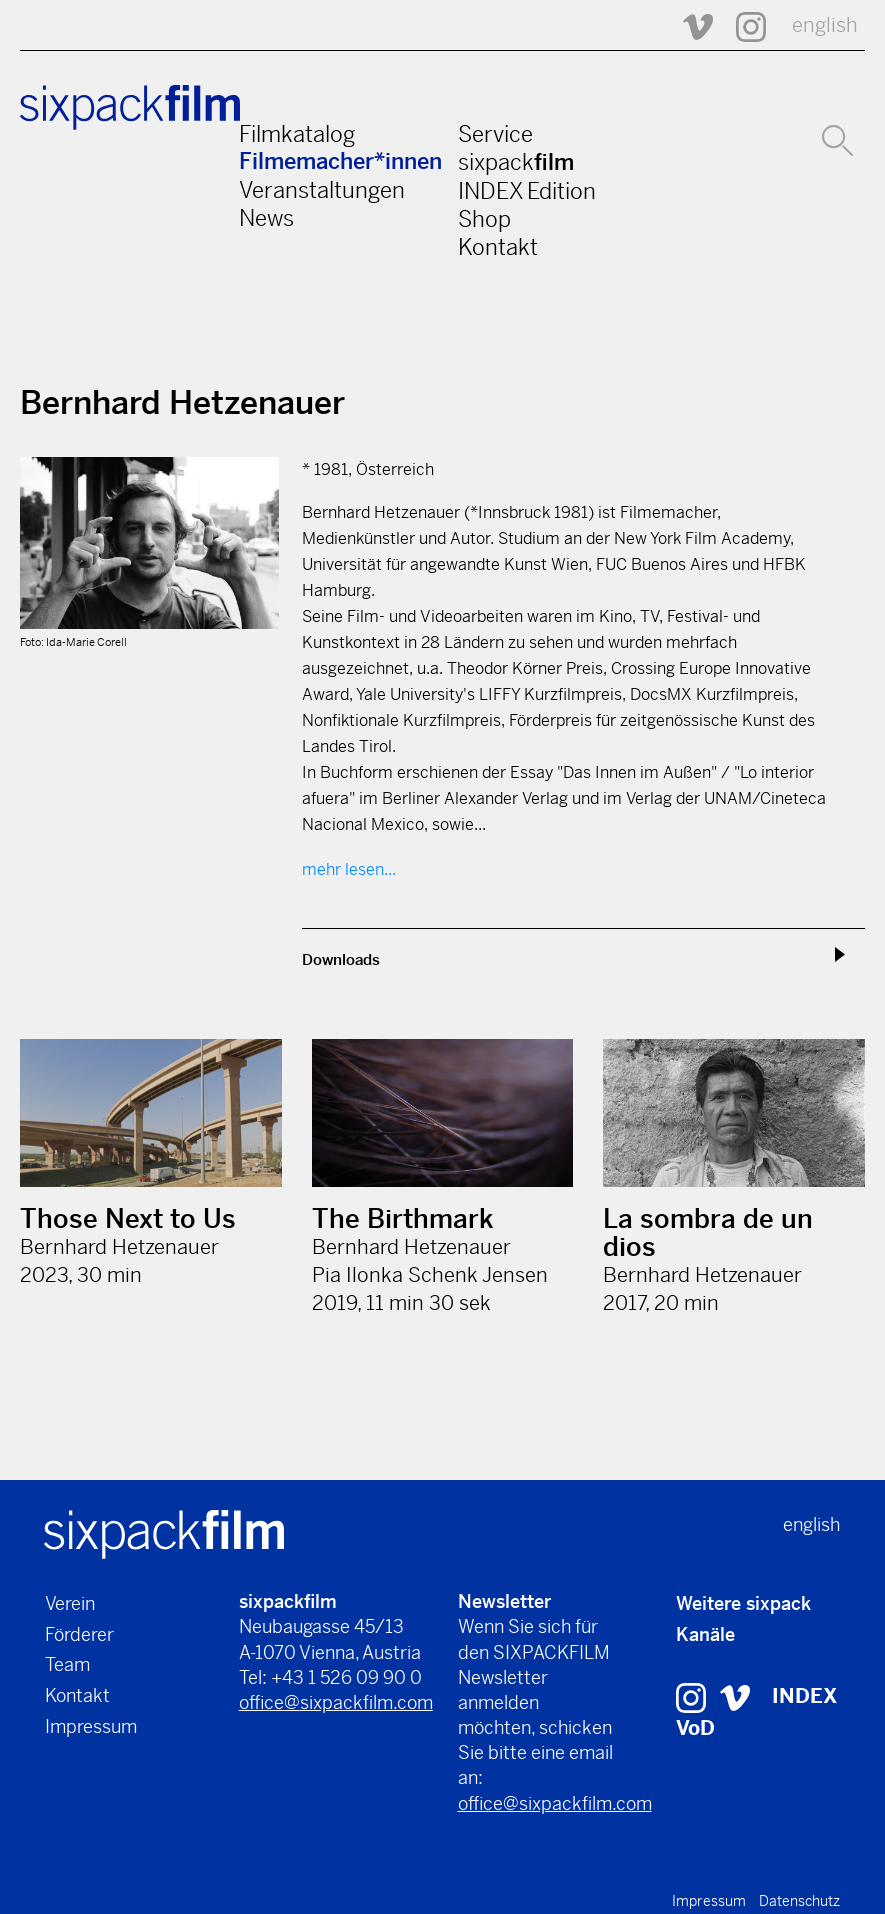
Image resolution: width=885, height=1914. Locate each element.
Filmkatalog (297, 134)
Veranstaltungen (322, 190)
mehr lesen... (349, 869)
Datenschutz (799, 1901)
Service (495, 134)
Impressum (91, 1726)
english (825, 25)
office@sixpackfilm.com (336, 1702)
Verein (70, 1603)
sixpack (516, 162)
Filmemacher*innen (340, 161)
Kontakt (498, 247)
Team (67, 1664)
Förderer (79, 1634)
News (266, 218)
